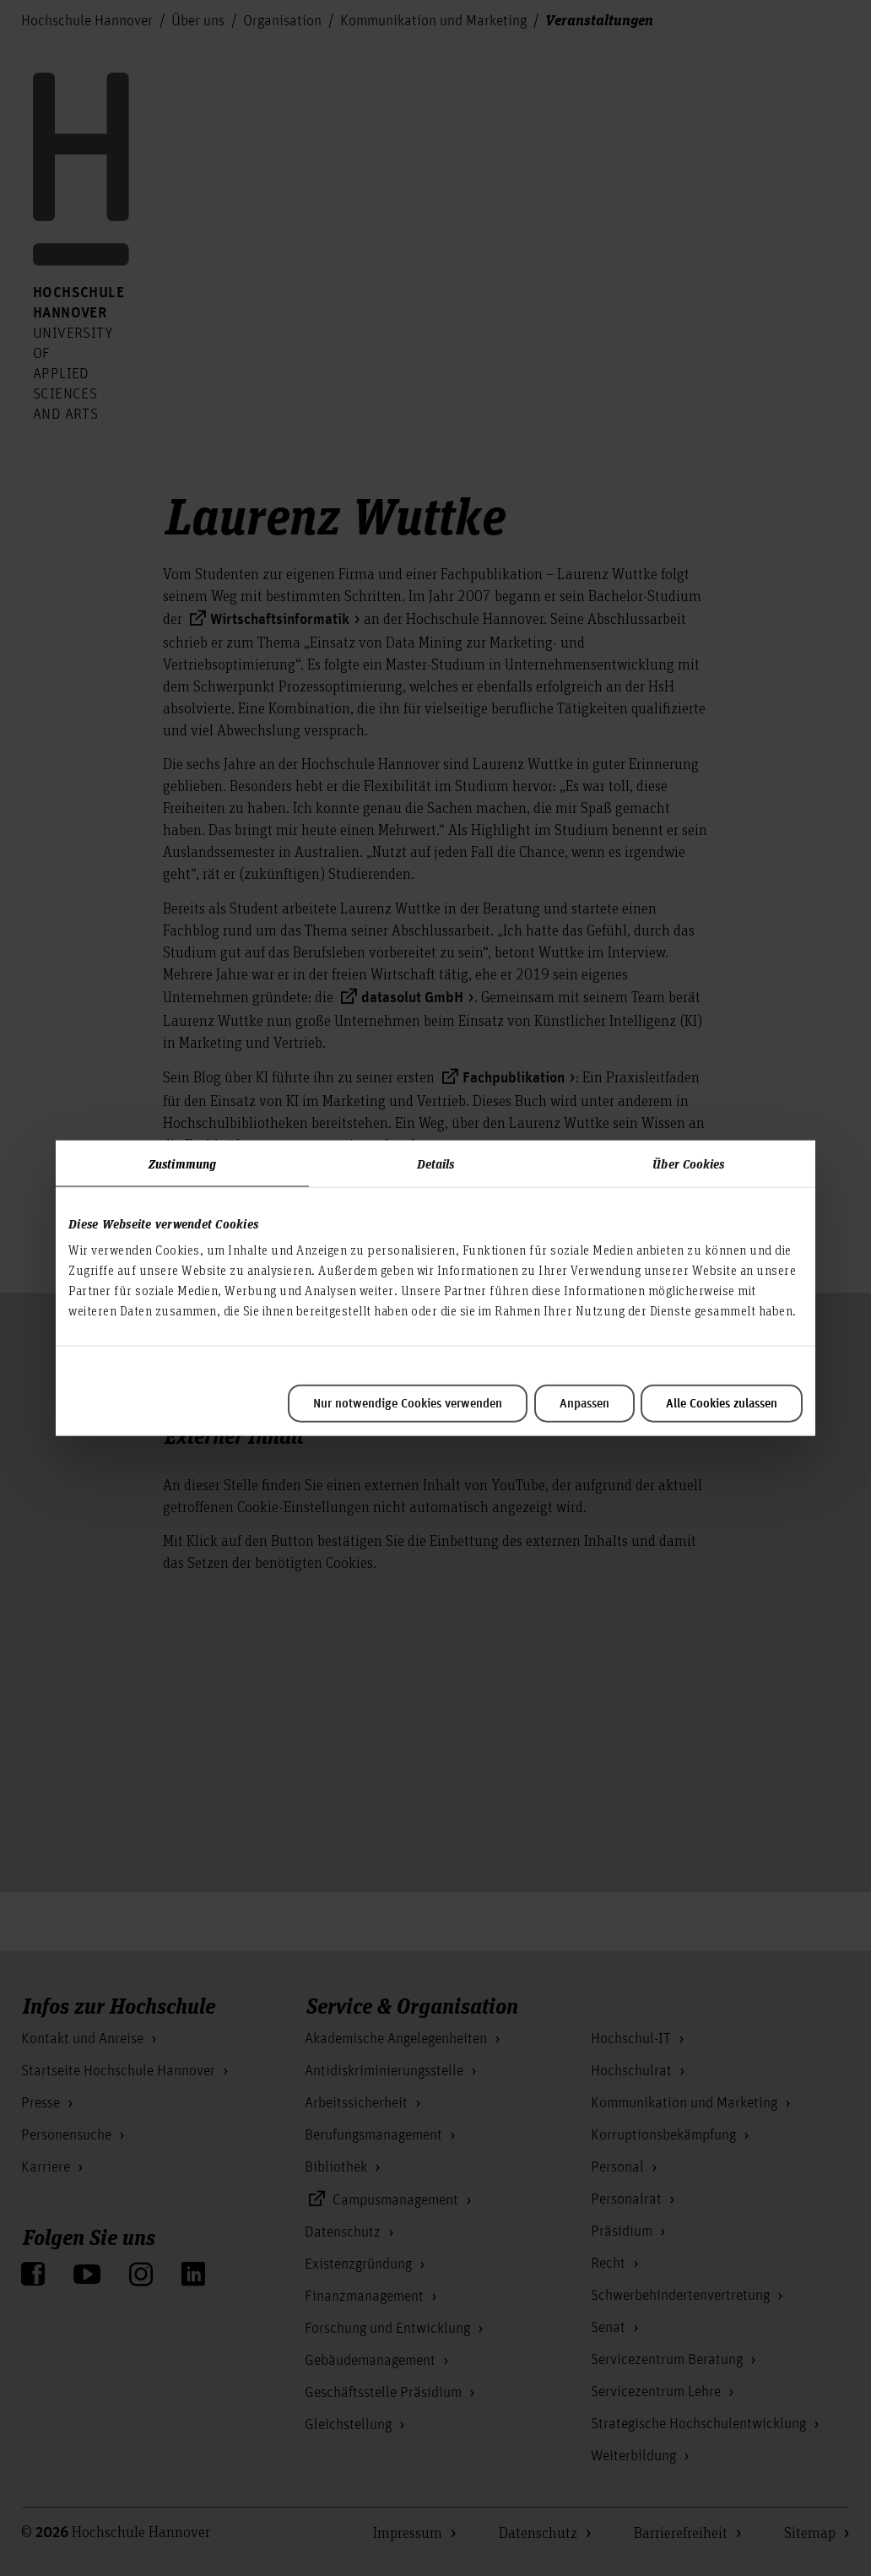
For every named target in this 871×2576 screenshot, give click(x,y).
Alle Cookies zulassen (721, 1404)
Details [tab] (436, 1162)
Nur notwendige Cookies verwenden (407, 1404)
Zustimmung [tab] (182, 1162)
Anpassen (584, 1404)
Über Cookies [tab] (688, 1162)
